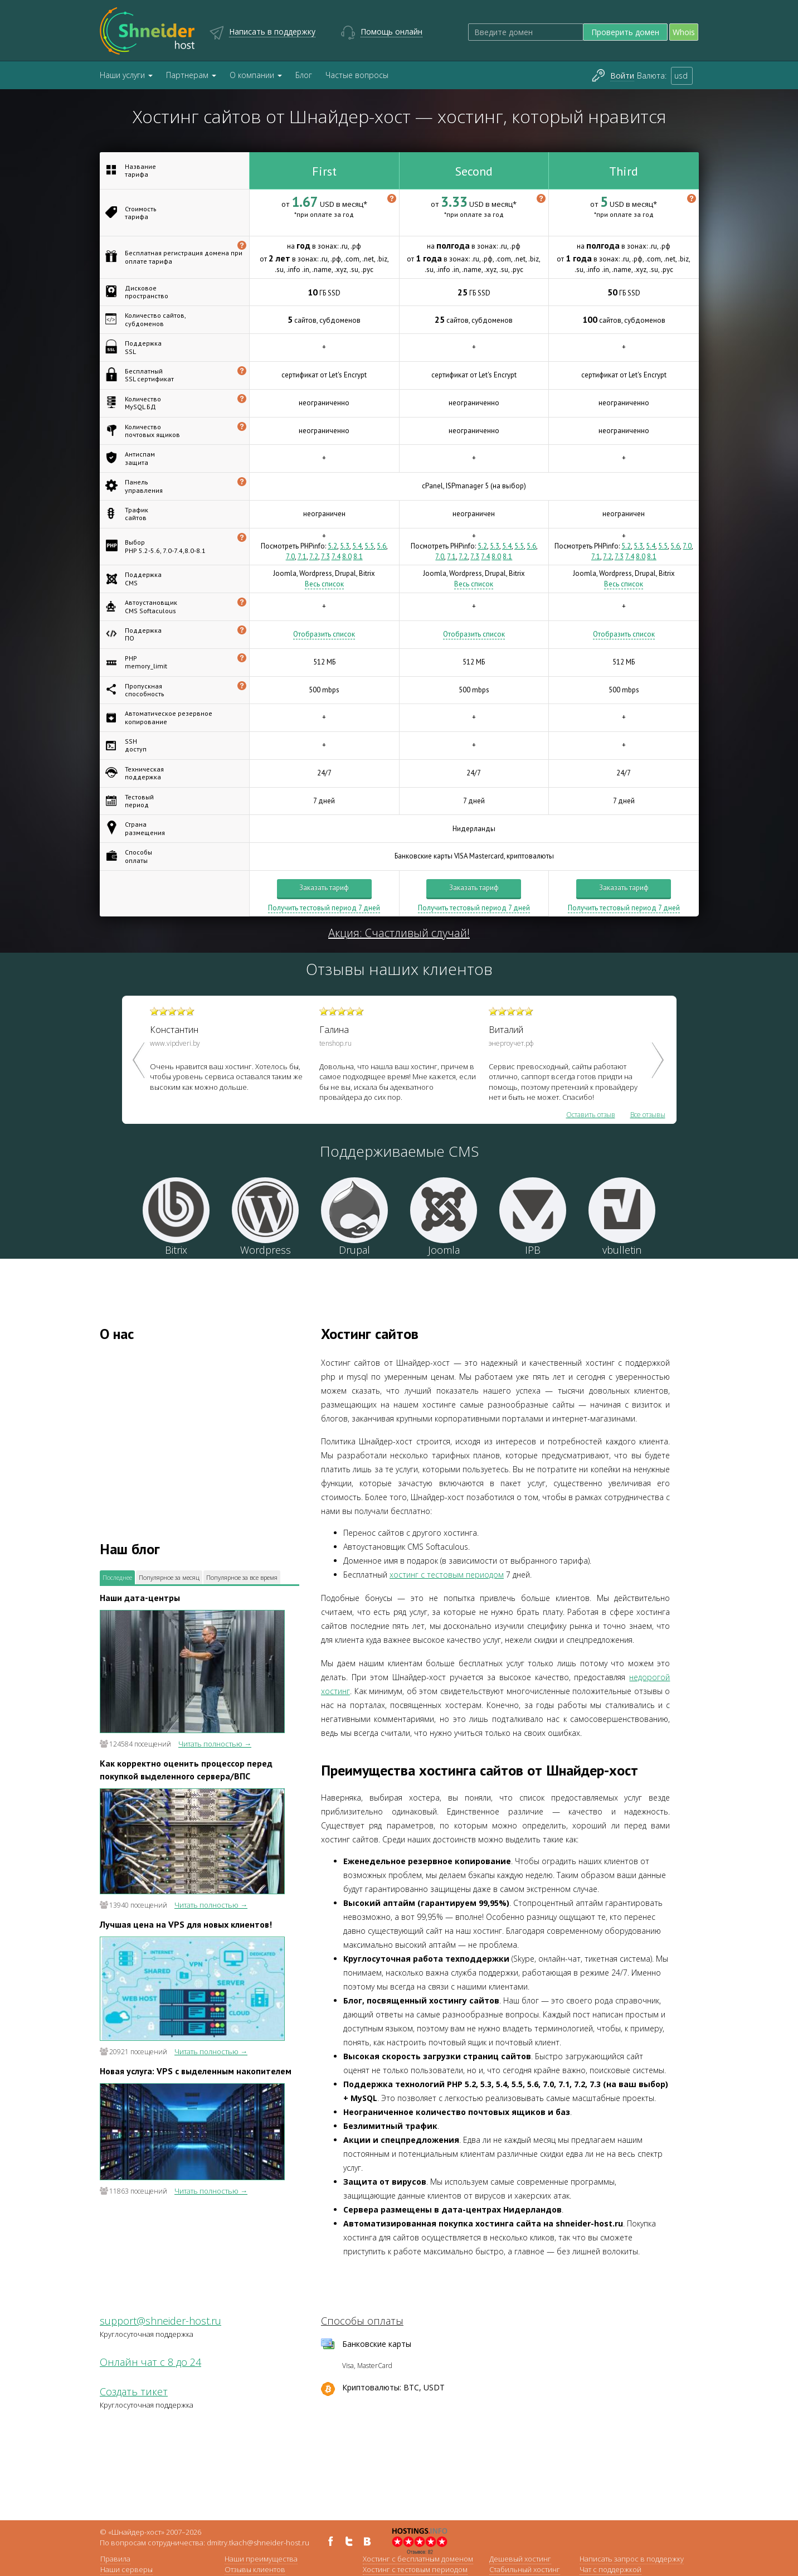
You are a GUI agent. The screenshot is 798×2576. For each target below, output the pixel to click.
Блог (303, 75)
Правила (115, 2559)
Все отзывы (647, 1114)
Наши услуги (126, 75)
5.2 (332, 546)
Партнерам (191, 75)
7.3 (325, 556)
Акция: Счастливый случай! (399, 932)
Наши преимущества (261, 2559)
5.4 (357, 546)
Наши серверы (126, 2569)
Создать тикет (134, 2391)
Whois (684, 32)
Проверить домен (625, 32)
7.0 (290, 556)
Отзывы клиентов (255, 2569)
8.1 (358, 556)
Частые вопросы (356, 75)
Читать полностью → (214, 1744)
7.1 (302, 556)
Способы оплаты (362, 2320)
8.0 (347, 556)
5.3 (344, 546)
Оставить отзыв (590, 1114)
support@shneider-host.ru (160, 2320)
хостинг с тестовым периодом (447, 1574)
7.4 (336, 556)
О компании (256, 75)
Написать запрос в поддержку (632, 2559)
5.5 (369, 546)
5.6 (381, 546)
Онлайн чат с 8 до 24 (150, 2362)
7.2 (313, 556)
